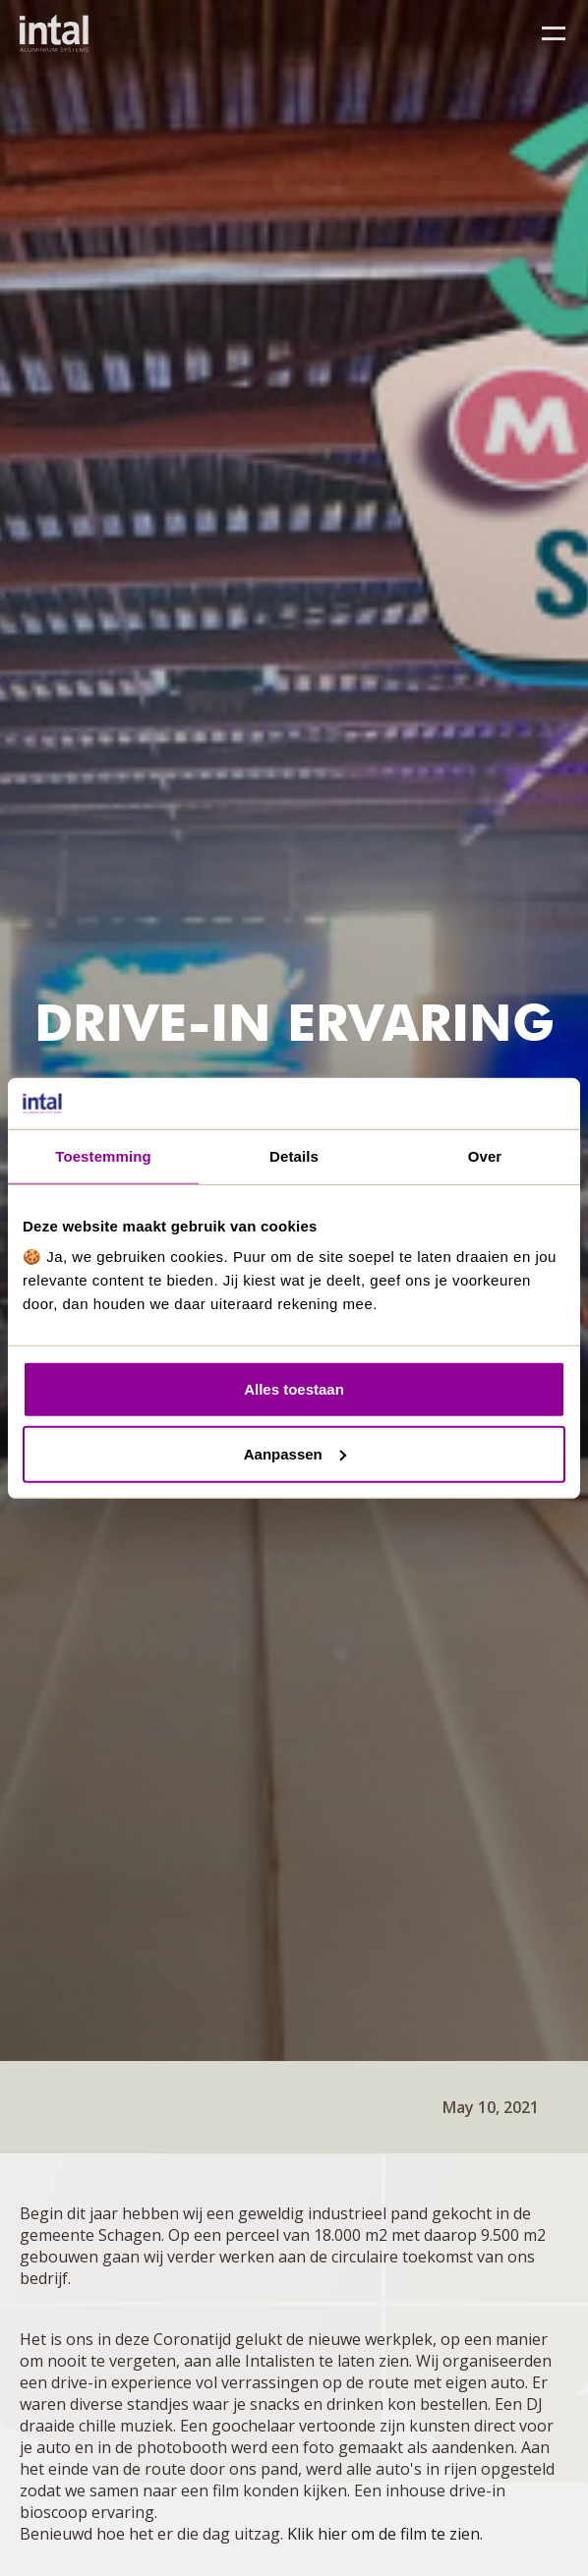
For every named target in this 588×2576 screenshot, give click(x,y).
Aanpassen (295, 1454)
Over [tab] (485, 1156)
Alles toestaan (294, 1389)
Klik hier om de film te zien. (385, 2534)
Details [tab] (294, 1156)
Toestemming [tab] (103, 1156)
